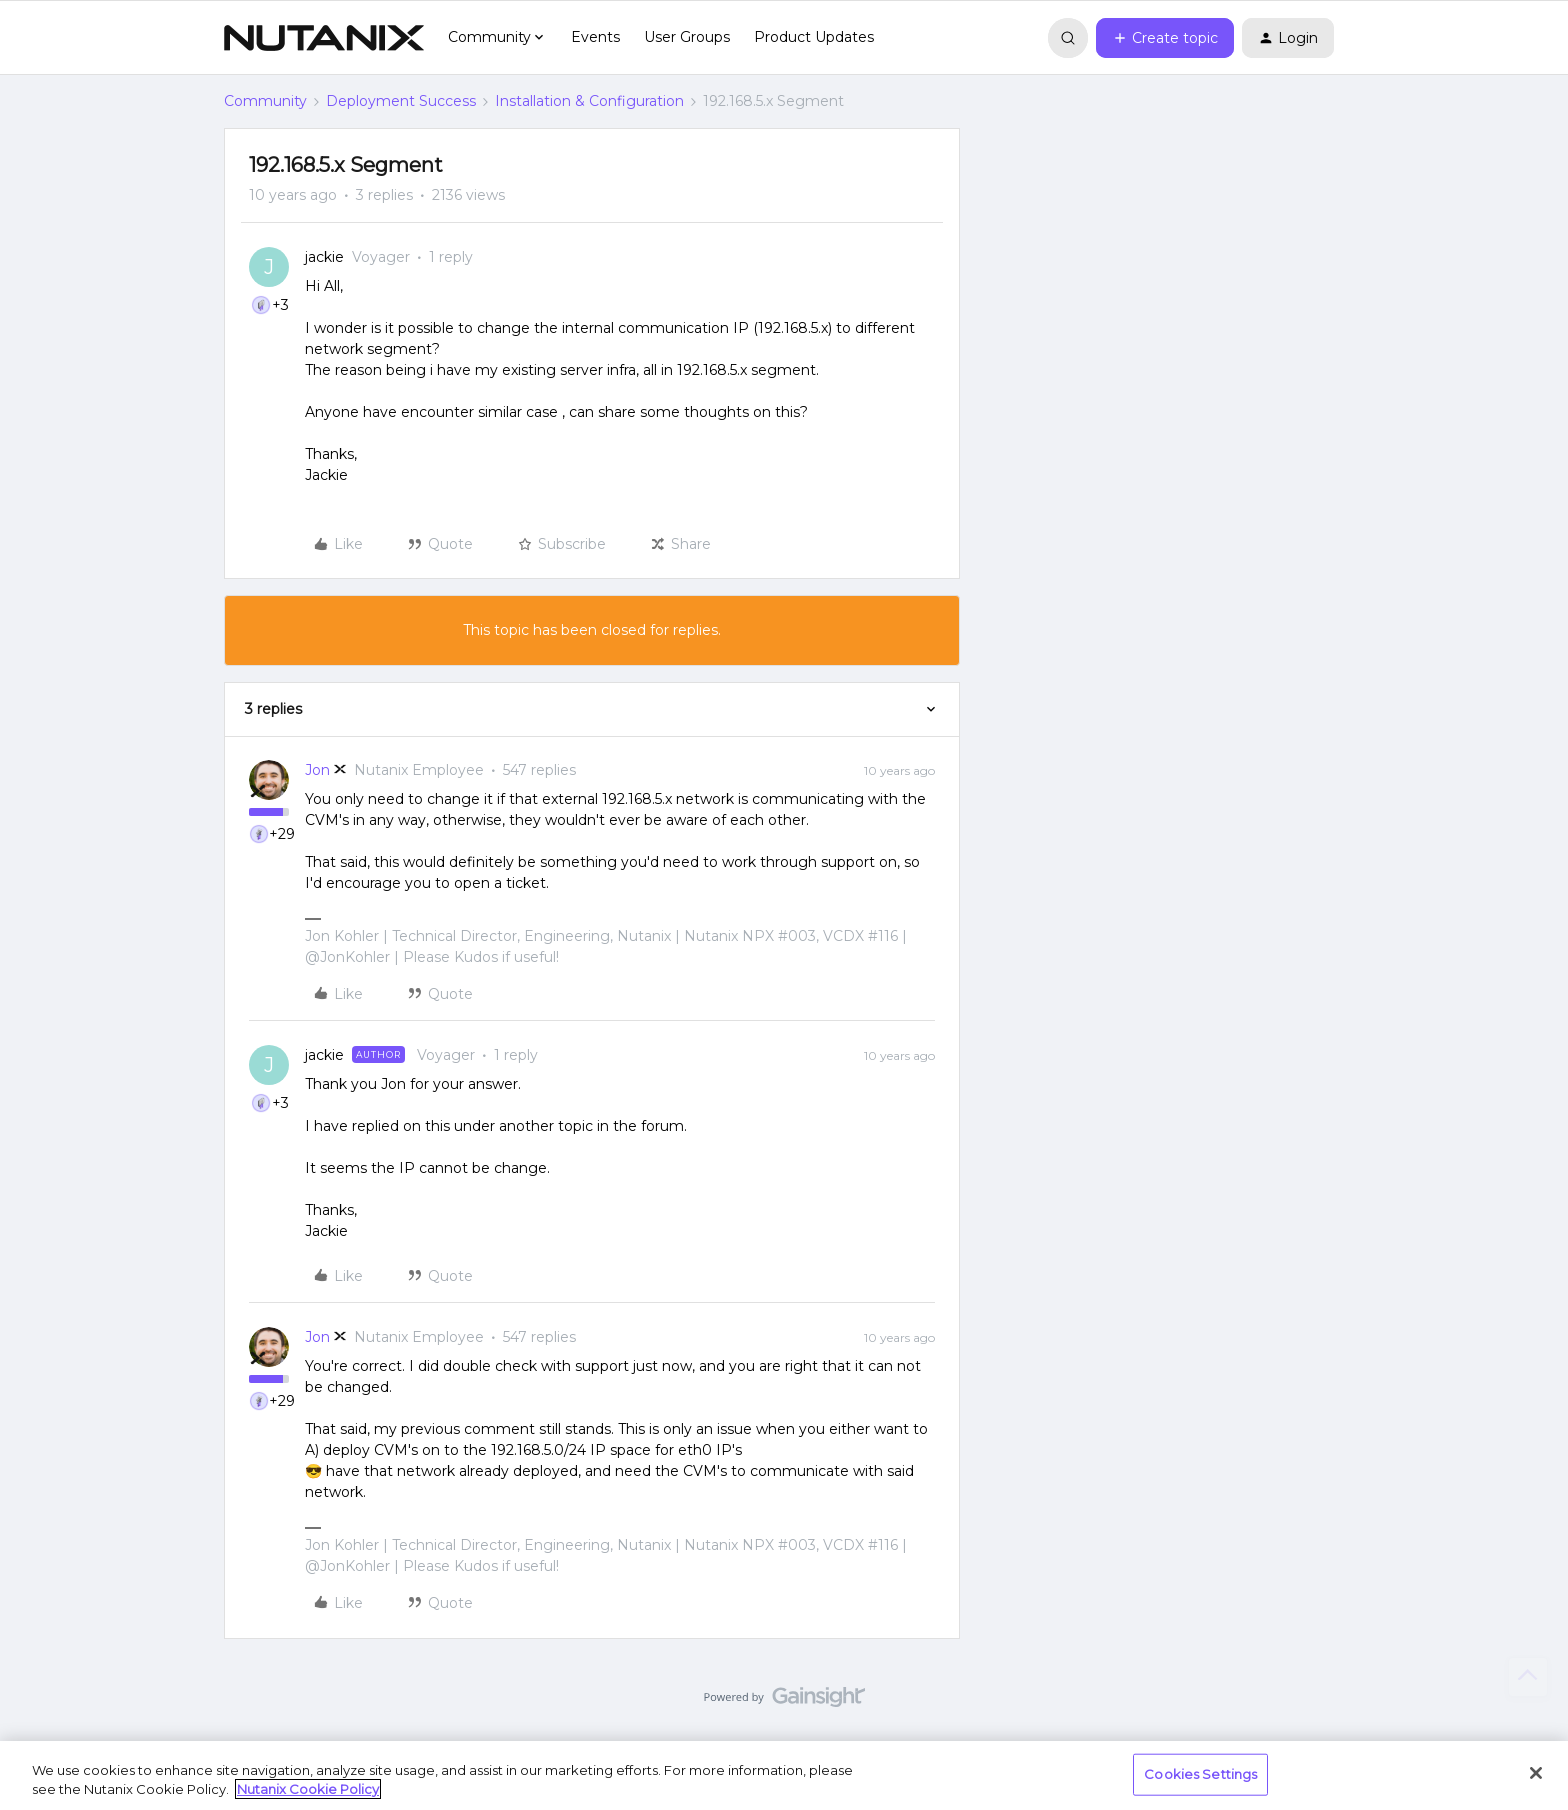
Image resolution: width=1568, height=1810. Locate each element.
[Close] (1536, 1773)
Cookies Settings (1200, 1774)
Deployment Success (401, 101)
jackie (324, 257)
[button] (1165, 38)
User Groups (687, 37)
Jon (317, 770)
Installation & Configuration (589, 101)
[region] (784, 1775)
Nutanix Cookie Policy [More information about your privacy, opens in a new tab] (308, 1789)
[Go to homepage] (324, 38)
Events (595, 37)
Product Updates (814, 37)
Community (265, 101)
